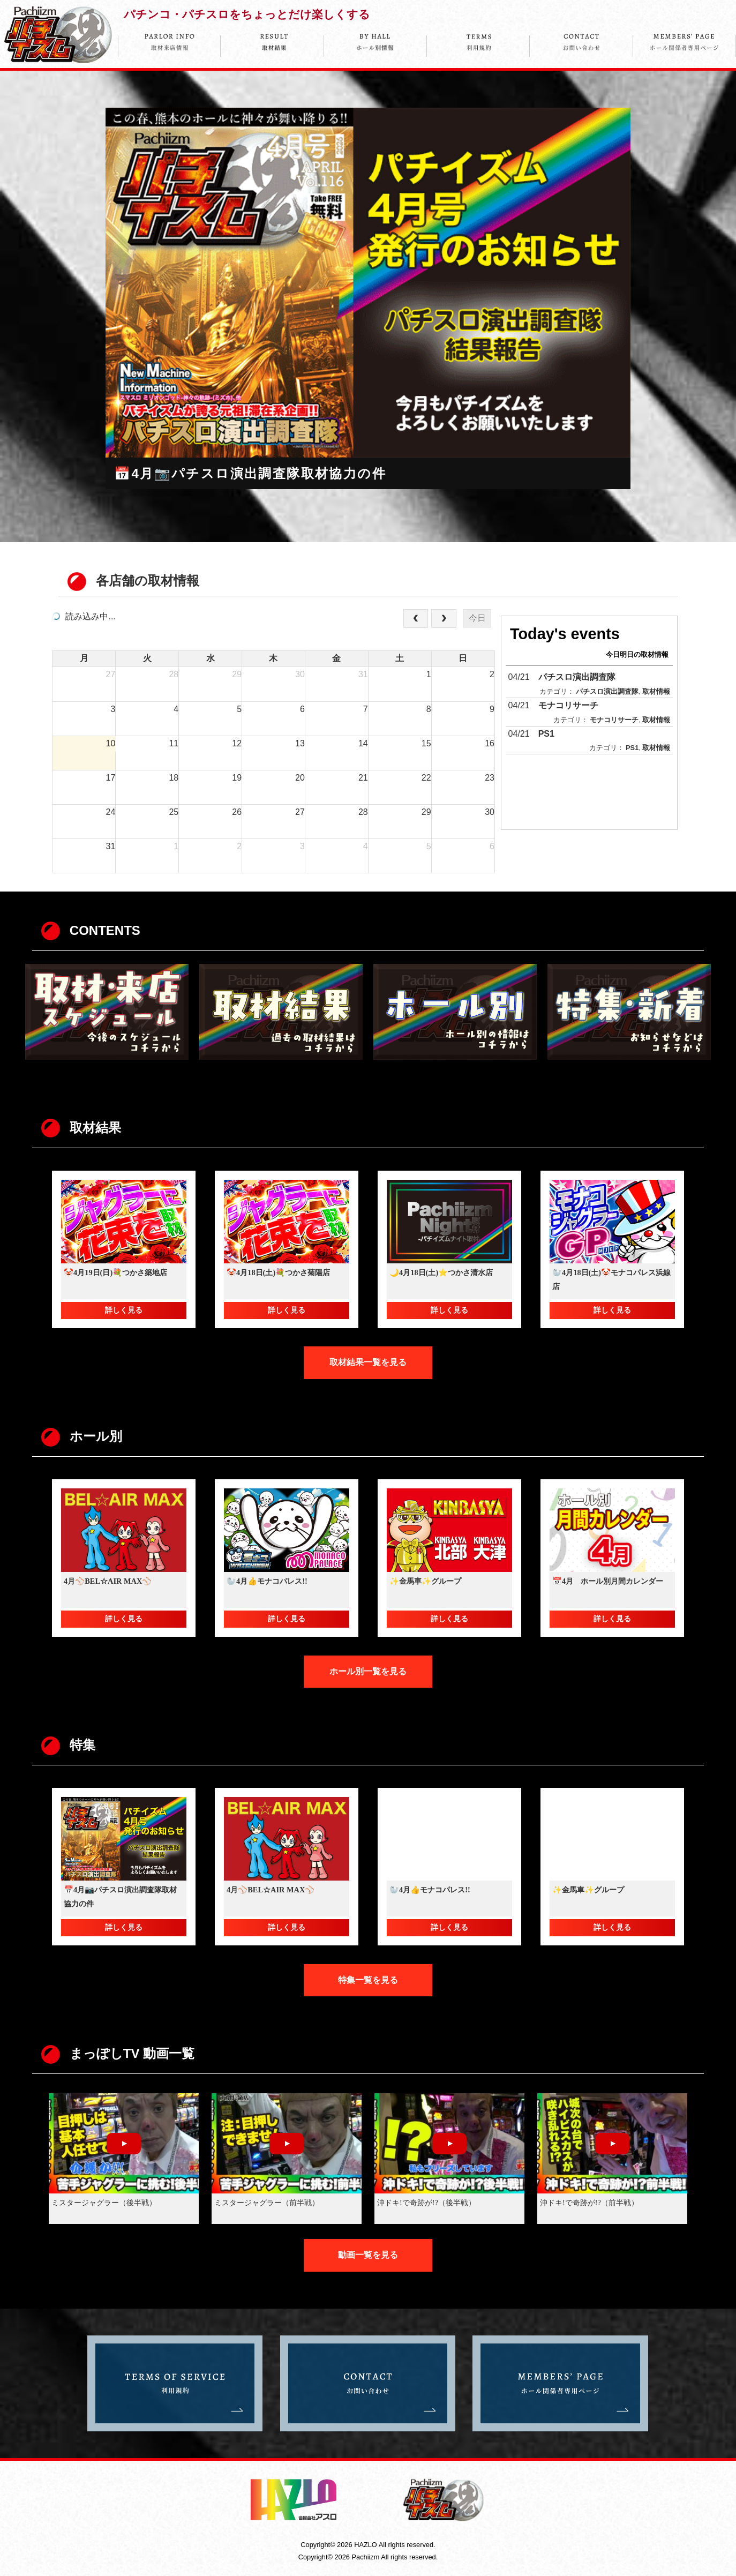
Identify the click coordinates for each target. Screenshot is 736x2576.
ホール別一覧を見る (368, 1671)
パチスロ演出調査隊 (576, 677)
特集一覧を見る (368, 1980)
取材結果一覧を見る (368, 1362)
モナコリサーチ (568, 705)
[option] (368, 299)
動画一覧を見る (368, 2254)
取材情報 (656, 691)
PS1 (546, 733)
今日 (477, 618)
